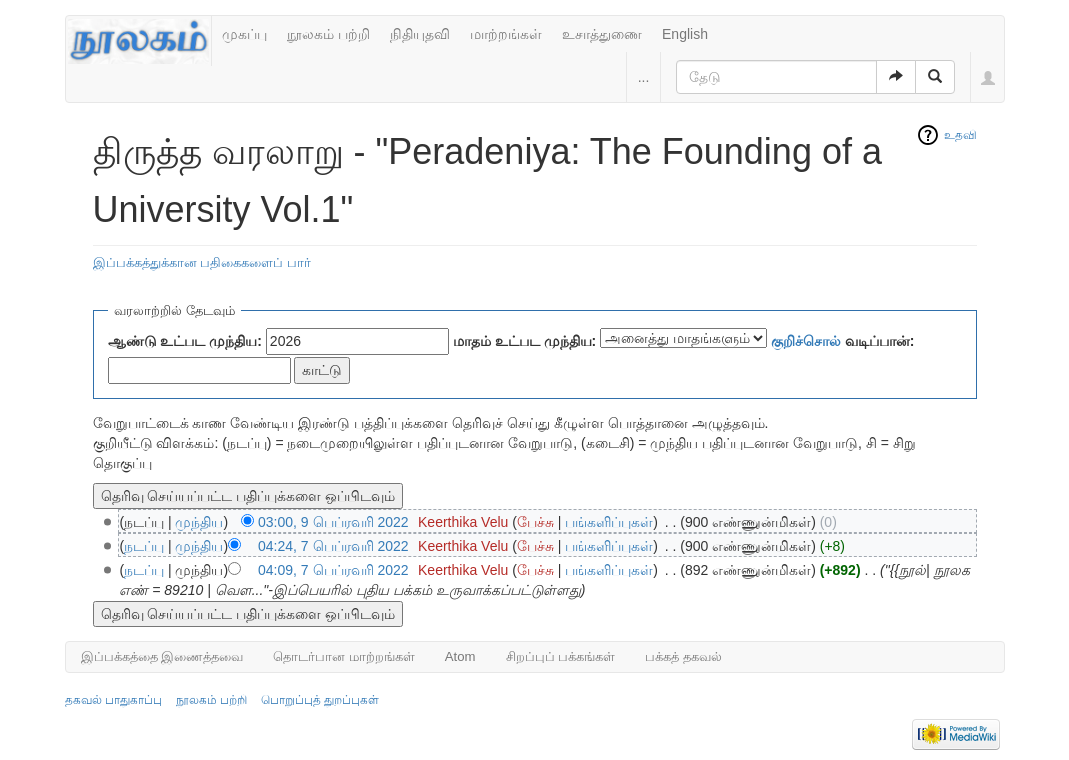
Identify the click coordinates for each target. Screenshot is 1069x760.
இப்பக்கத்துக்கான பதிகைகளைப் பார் (202, 262)
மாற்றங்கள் (506, 34)
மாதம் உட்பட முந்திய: (524, 341)
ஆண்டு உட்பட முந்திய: (185, 341)
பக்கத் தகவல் (683, 656)
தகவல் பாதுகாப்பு (113, 700)
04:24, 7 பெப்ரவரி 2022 (333, 546)
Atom (460, 656)
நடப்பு (144, 546)
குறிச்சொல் (806, 341)
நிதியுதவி (420, 34)
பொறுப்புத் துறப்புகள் (320, 700)
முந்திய (199, 522)
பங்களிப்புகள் (609, 522)
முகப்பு (244, 34)
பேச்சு (535, 522)
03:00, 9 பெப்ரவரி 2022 (333, 522)
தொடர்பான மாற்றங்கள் (344, 656)
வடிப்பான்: (843, 341)
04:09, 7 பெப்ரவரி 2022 (333, 570)
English (685, 34)
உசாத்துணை (602, 34)
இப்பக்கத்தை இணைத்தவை (162, 656)
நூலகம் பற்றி (328, 34)
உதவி (960, 135)
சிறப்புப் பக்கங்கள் (561, 656)
